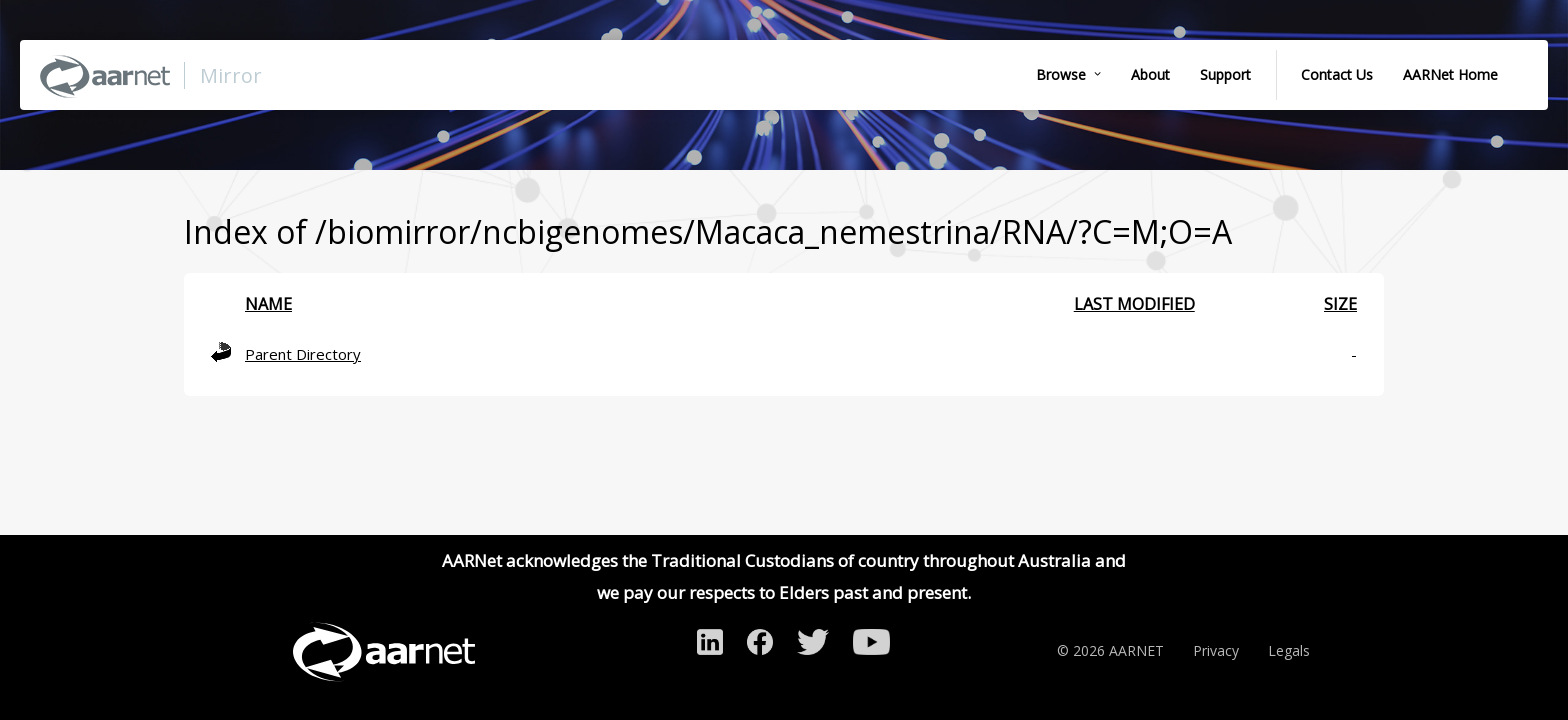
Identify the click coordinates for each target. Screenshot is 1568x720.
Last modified (1134, 304)
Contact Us (1337, 74)
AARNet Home (1450, 74)
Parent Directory (303, 354)
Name (268, 304)
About (1150, 74)
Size (1340, 304)
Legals (1289, 650)
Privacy (1216, 650)
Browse (1061, 74)
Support (1225, 74)
